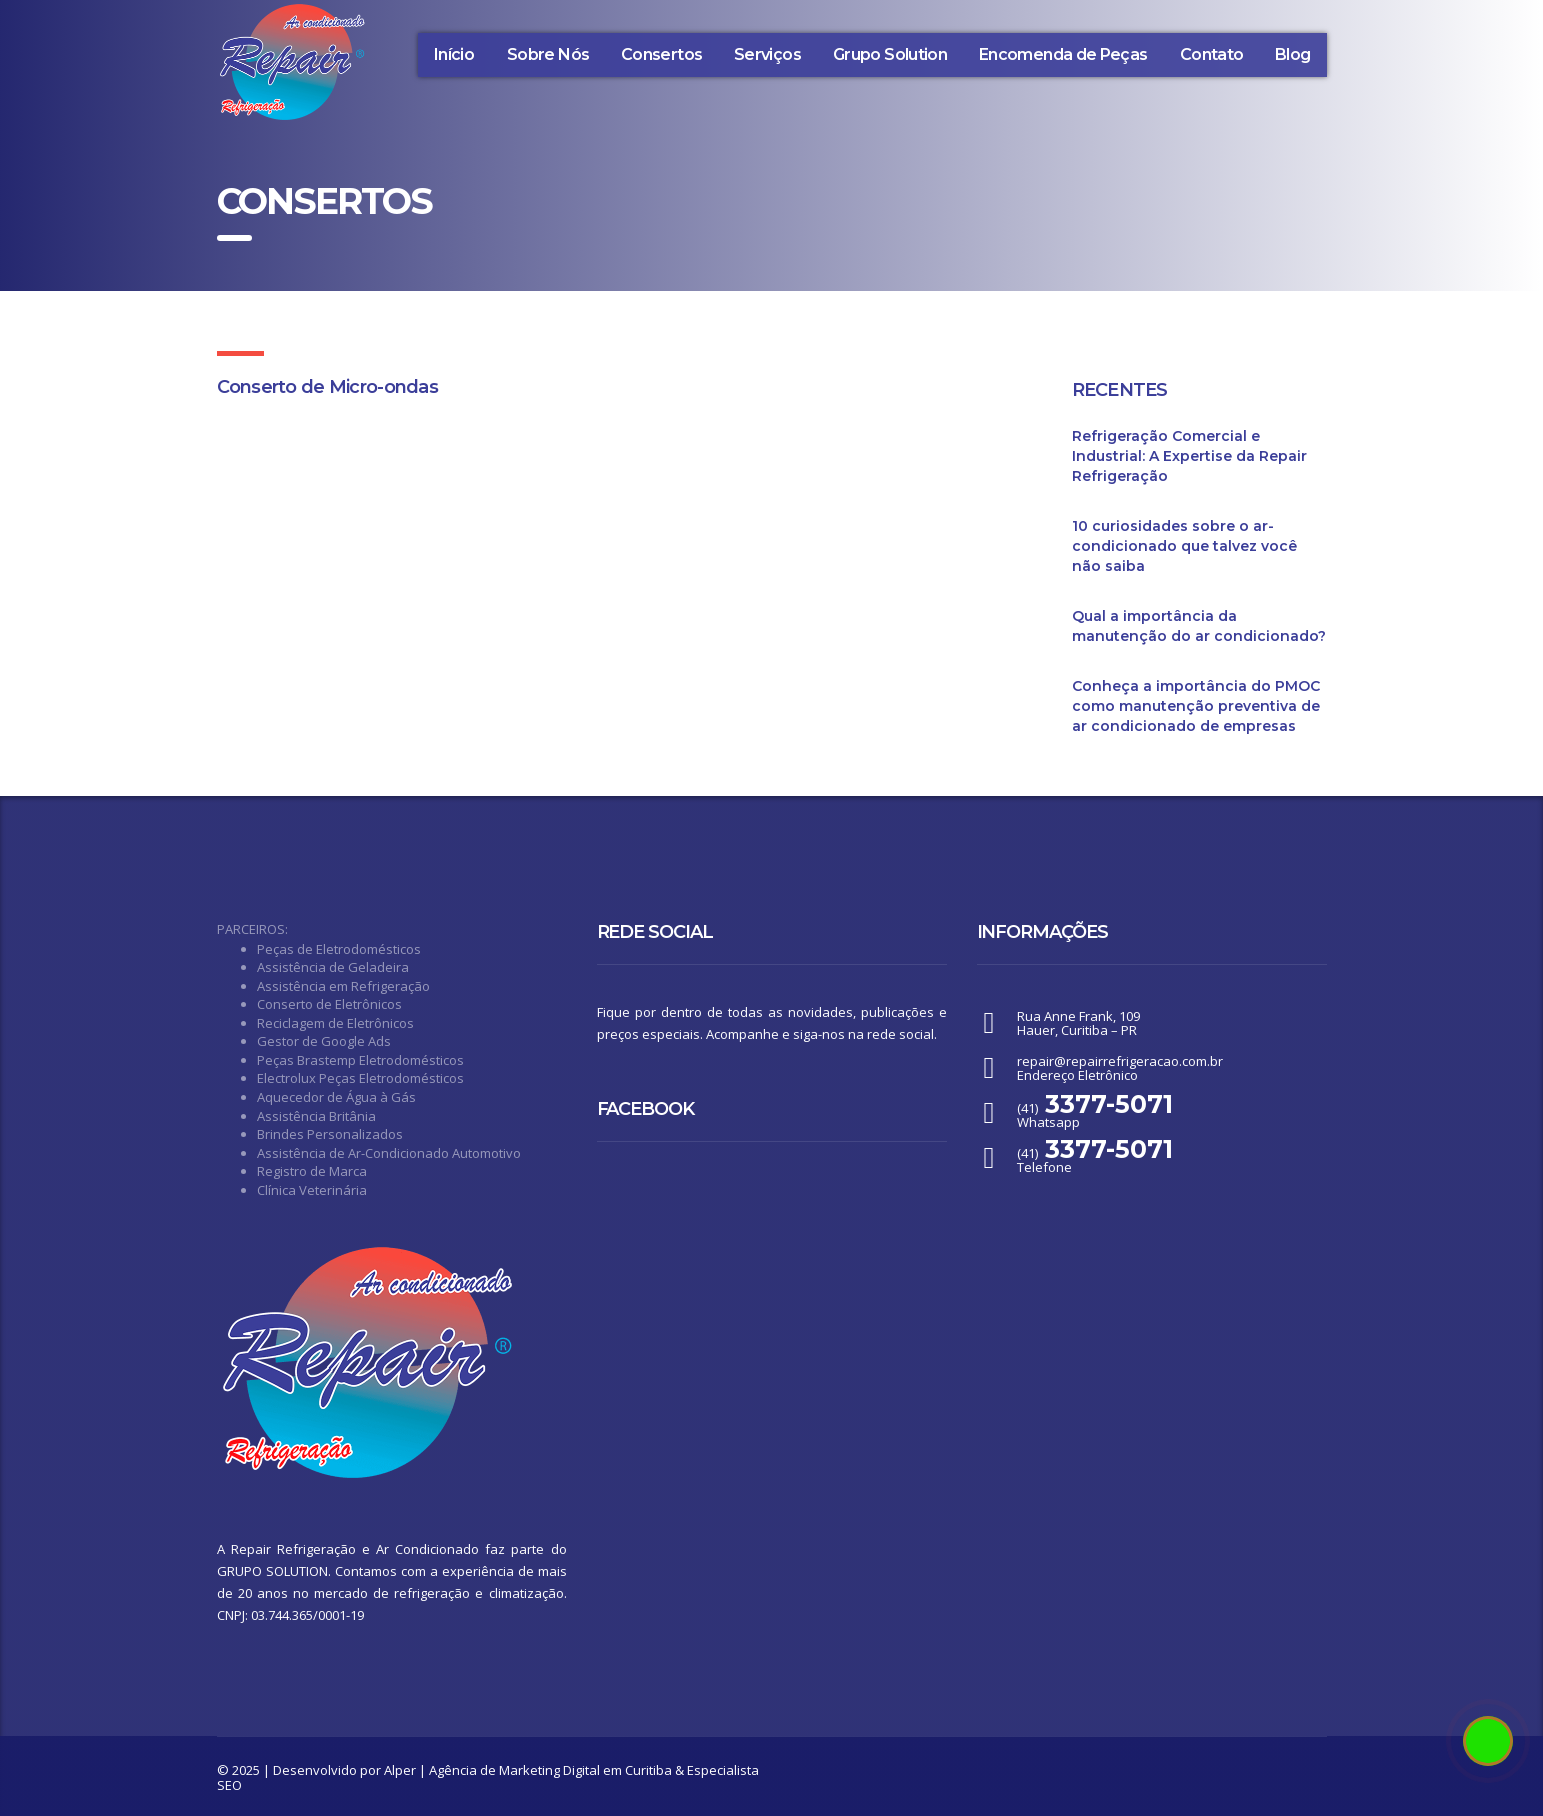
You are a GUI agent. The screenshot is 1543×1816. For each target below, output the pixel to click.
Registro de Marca (312, 1171)
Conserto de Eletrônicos (329, 1004)
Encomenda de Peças (1063, 54)
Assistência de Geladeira (333, 967)
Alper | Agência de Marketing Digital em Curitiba (528, 1770)
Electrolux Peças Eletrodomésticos (360, 1078)
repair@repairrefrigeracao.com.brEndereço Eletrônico (1120, 1068)
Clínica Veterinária (312, 1190)
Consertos (661, 54)
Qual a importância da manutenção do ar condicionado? (1199, 626)
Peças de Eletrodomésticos (339, 949)
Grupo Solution (890, 54)
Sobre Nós (548, 54)
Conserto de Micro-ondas (327, 387)
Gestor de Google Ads (324, 1041)
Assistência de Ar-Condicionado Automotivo (389, 1153)
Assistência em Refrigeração (343, 986)
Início (454, 54)
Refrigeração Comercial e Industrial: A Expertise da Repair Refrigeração (1189, 456)
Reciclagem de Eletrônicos (335, 1023)
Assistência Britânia (316, 1116)
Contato (1212, 54)
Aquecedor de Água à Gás (336, 1097)
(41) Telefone (1095, 1160)
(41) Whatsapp (1095, 1115)
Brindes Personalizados (330, 1134)
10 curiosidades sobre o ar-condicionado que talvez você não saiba (1184, 546)
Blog (1292, 54)
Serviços (767, 54)
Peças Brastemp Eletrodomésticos (360, 1060)
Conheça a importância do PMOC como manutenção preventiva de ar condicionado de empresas (1196, 706)
